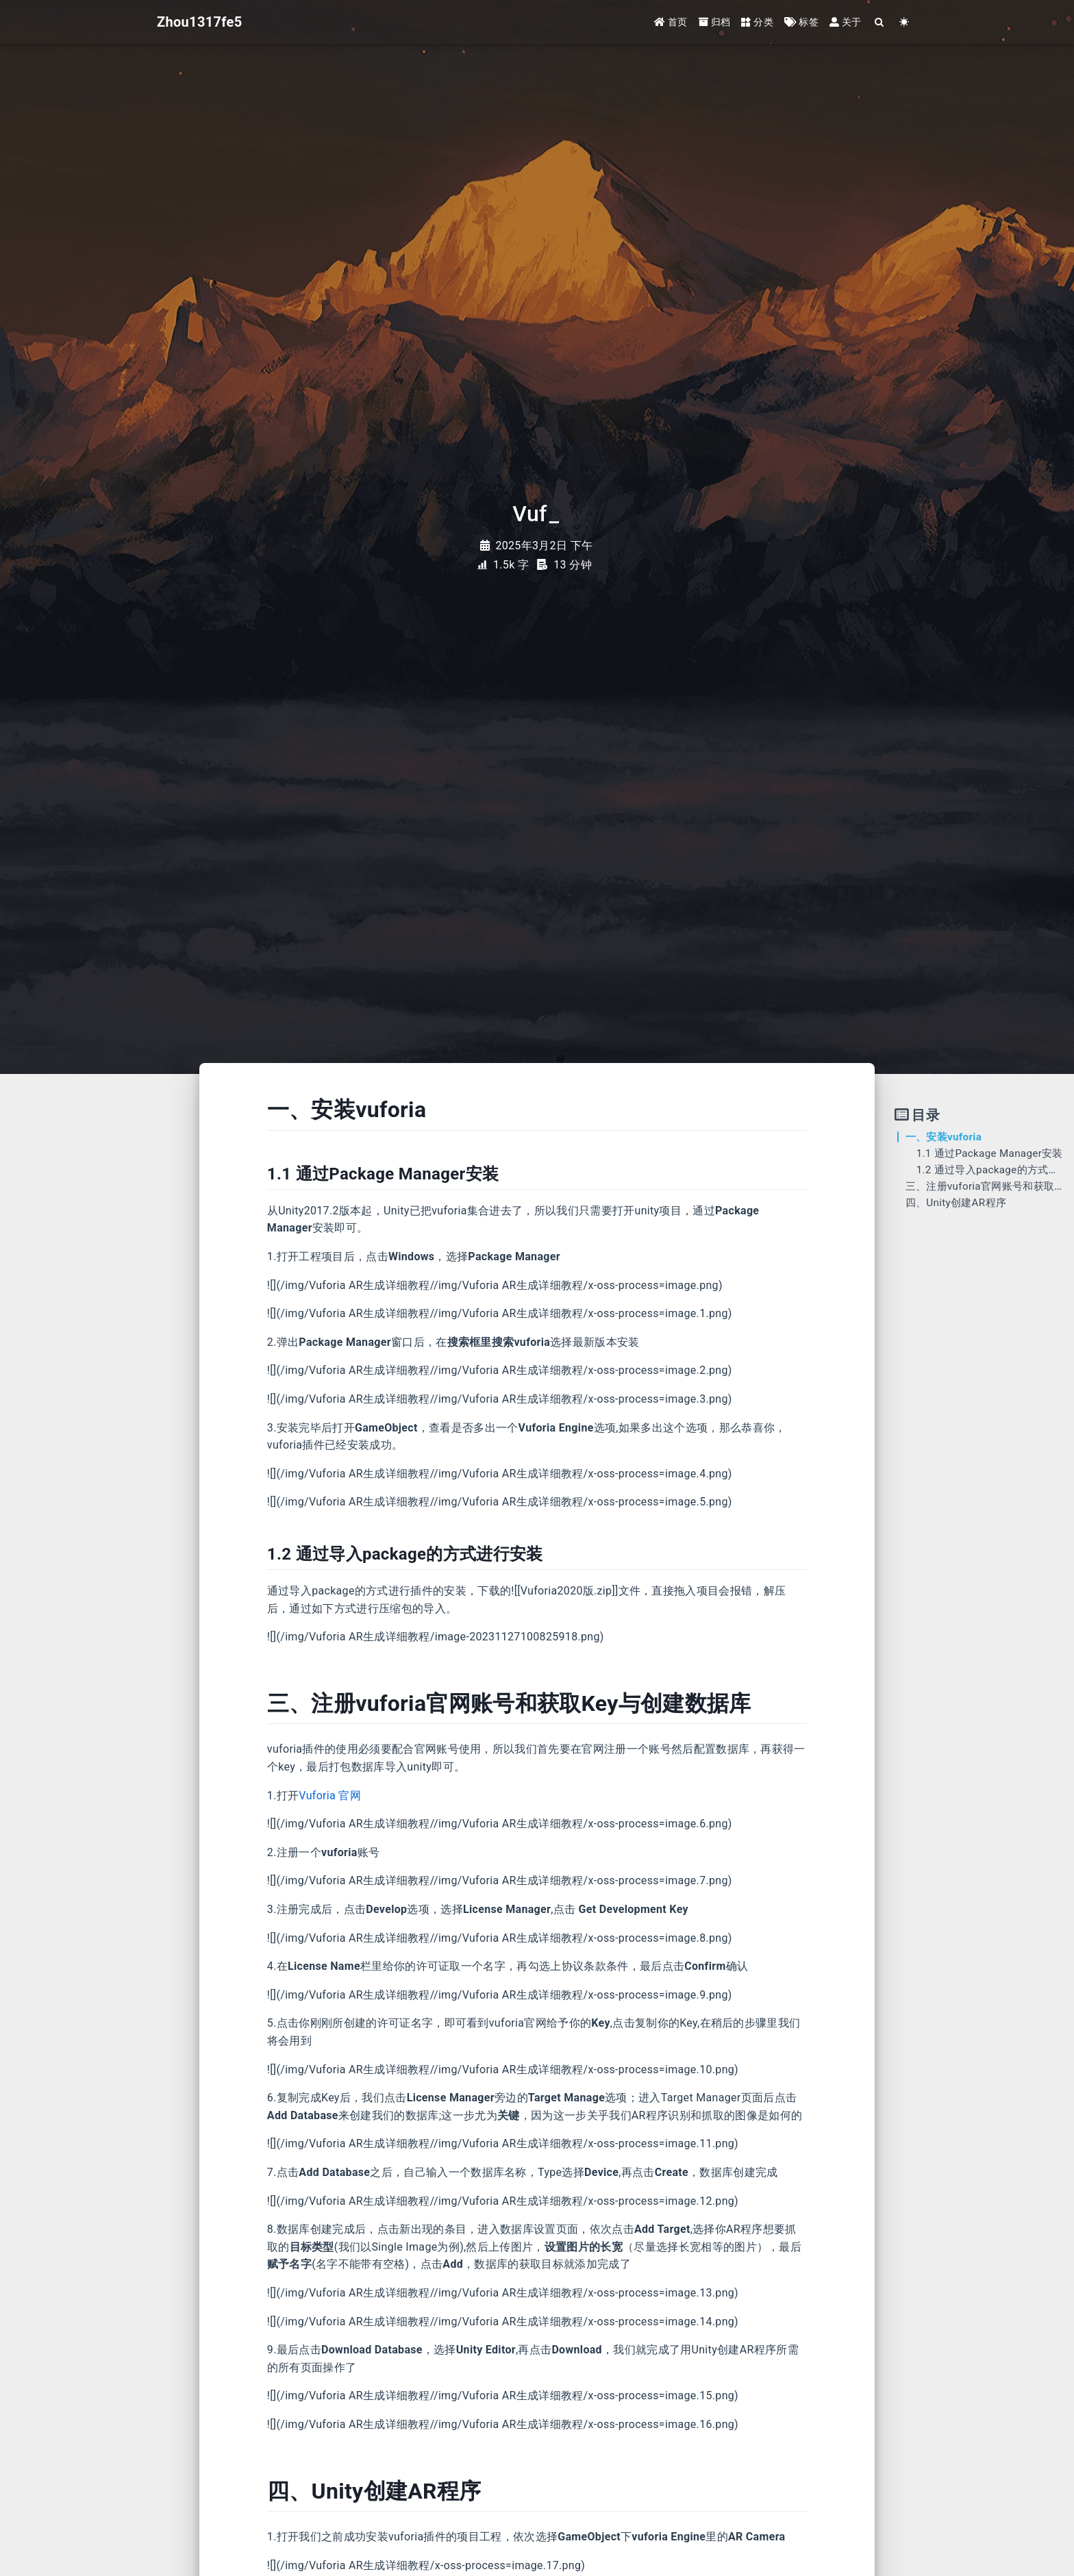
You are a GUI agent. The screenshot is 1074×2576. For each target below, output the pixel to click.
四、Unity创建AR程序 (956, 1203)
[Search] (879, 22)
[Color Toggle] (904, 22)
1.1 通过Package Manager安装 (989, 1153)
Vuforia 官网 (330, 1795)
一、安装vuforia (944, 1137)
